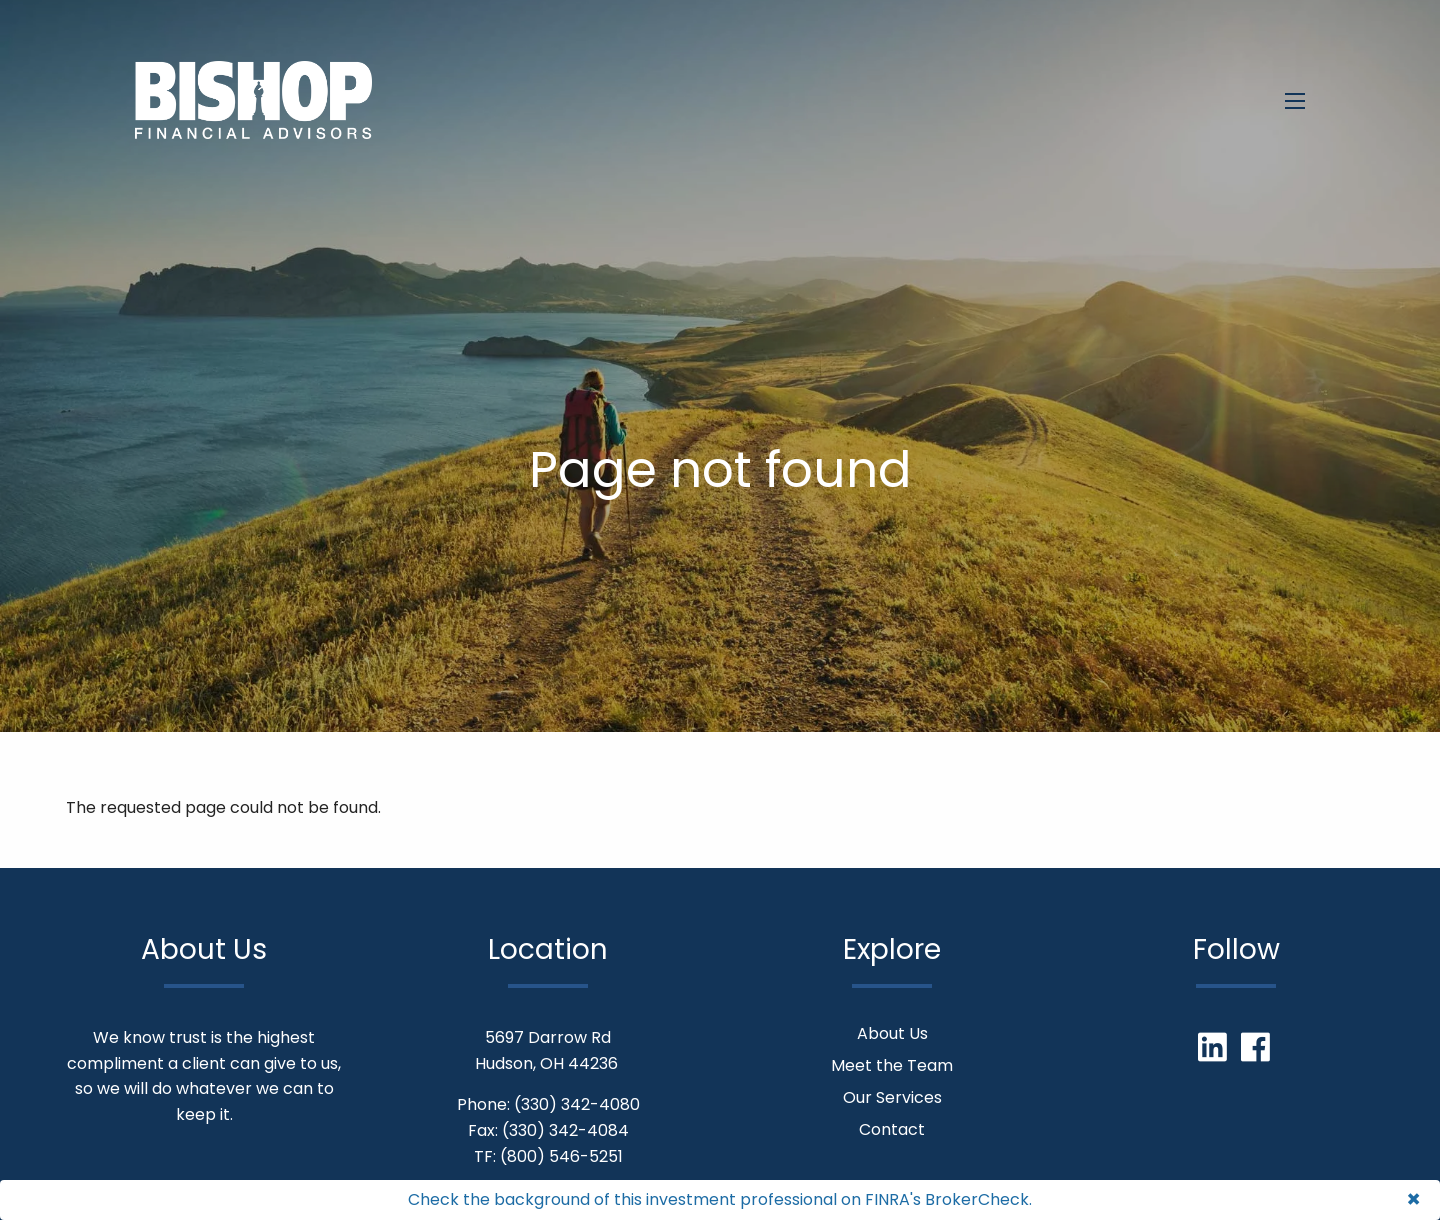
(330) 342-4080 (577, 1104)
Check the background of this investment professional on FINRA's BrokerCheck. (720, 1199)
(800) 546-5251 (561, 1156)
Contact (892, 1129)
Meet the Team (892, 1065)
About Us (892, 1033)
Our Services (892, 1097)
